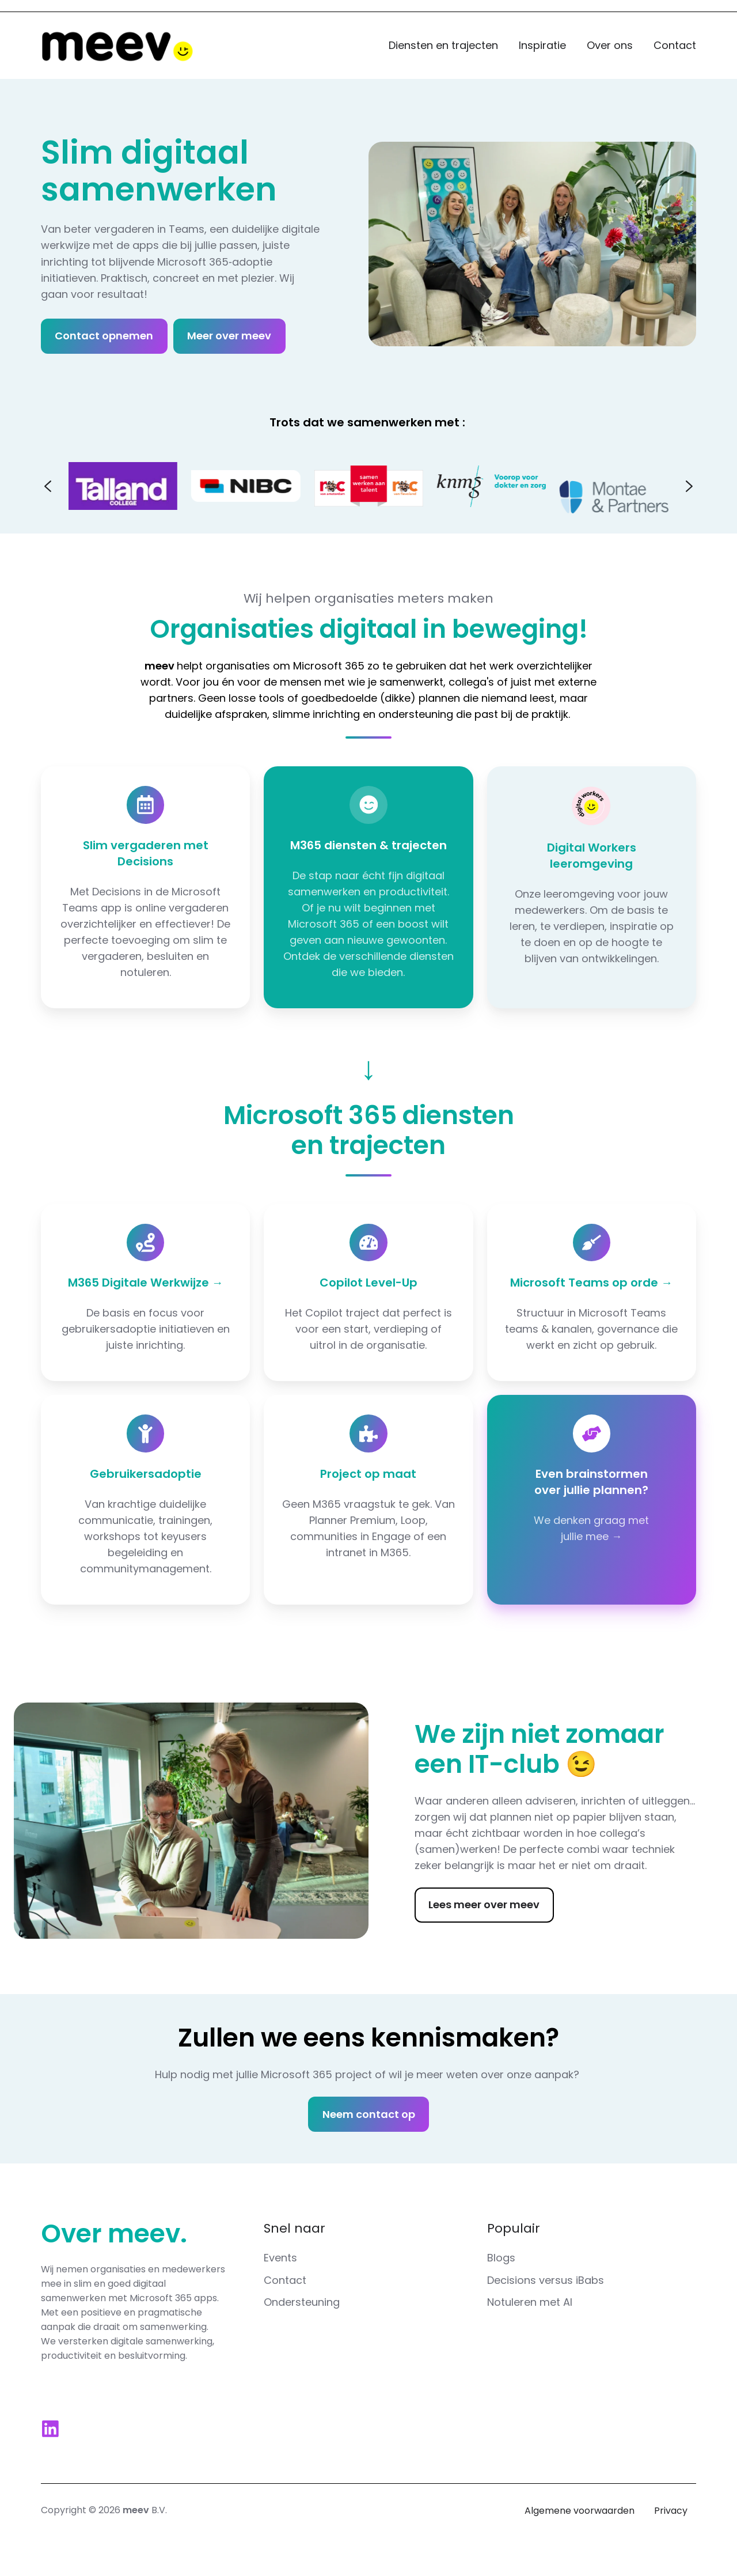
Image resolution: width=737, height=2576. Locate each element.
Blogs (501, 2257)
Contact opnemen (104, 335)
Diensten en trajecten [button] (443, 45)
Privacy (670, 2510)
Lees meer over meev (484, 1904)
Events (280, 2257)
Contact (675, 45)
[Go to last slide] (48, 486)
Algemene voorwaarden (580, 2510)
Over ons (610, 45)
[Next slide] (689, 486)
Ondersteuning (302, 2302)
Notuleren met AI (529, 2302)
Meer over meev (229, 335)
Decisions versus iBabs (545, 2280)
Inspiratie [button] (542, 45)
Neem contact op (368, 2114)
